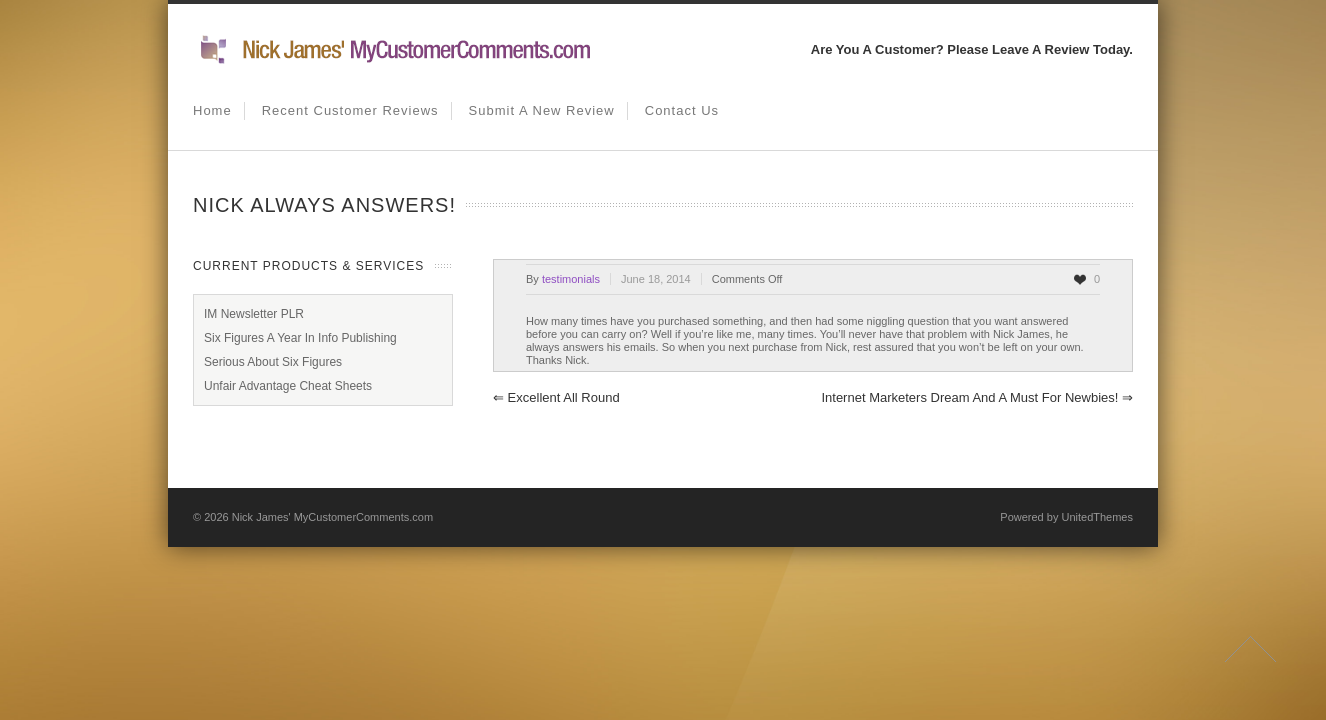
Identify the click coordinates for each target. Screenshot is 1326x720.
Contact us (682, 110)
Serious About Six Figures (273, 362)
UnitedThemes (1097, 517)
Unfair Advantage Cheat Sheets (288, 386)
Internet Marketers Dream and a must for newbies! (977, 397)
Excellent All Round (556, 397)
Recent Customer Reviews (350, 110)
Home (212, 110)
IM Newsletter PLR (254, 314)
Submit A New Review (542, 110)
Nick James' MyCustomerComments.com (332, 517)
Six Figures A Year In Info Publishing (300, 338)
